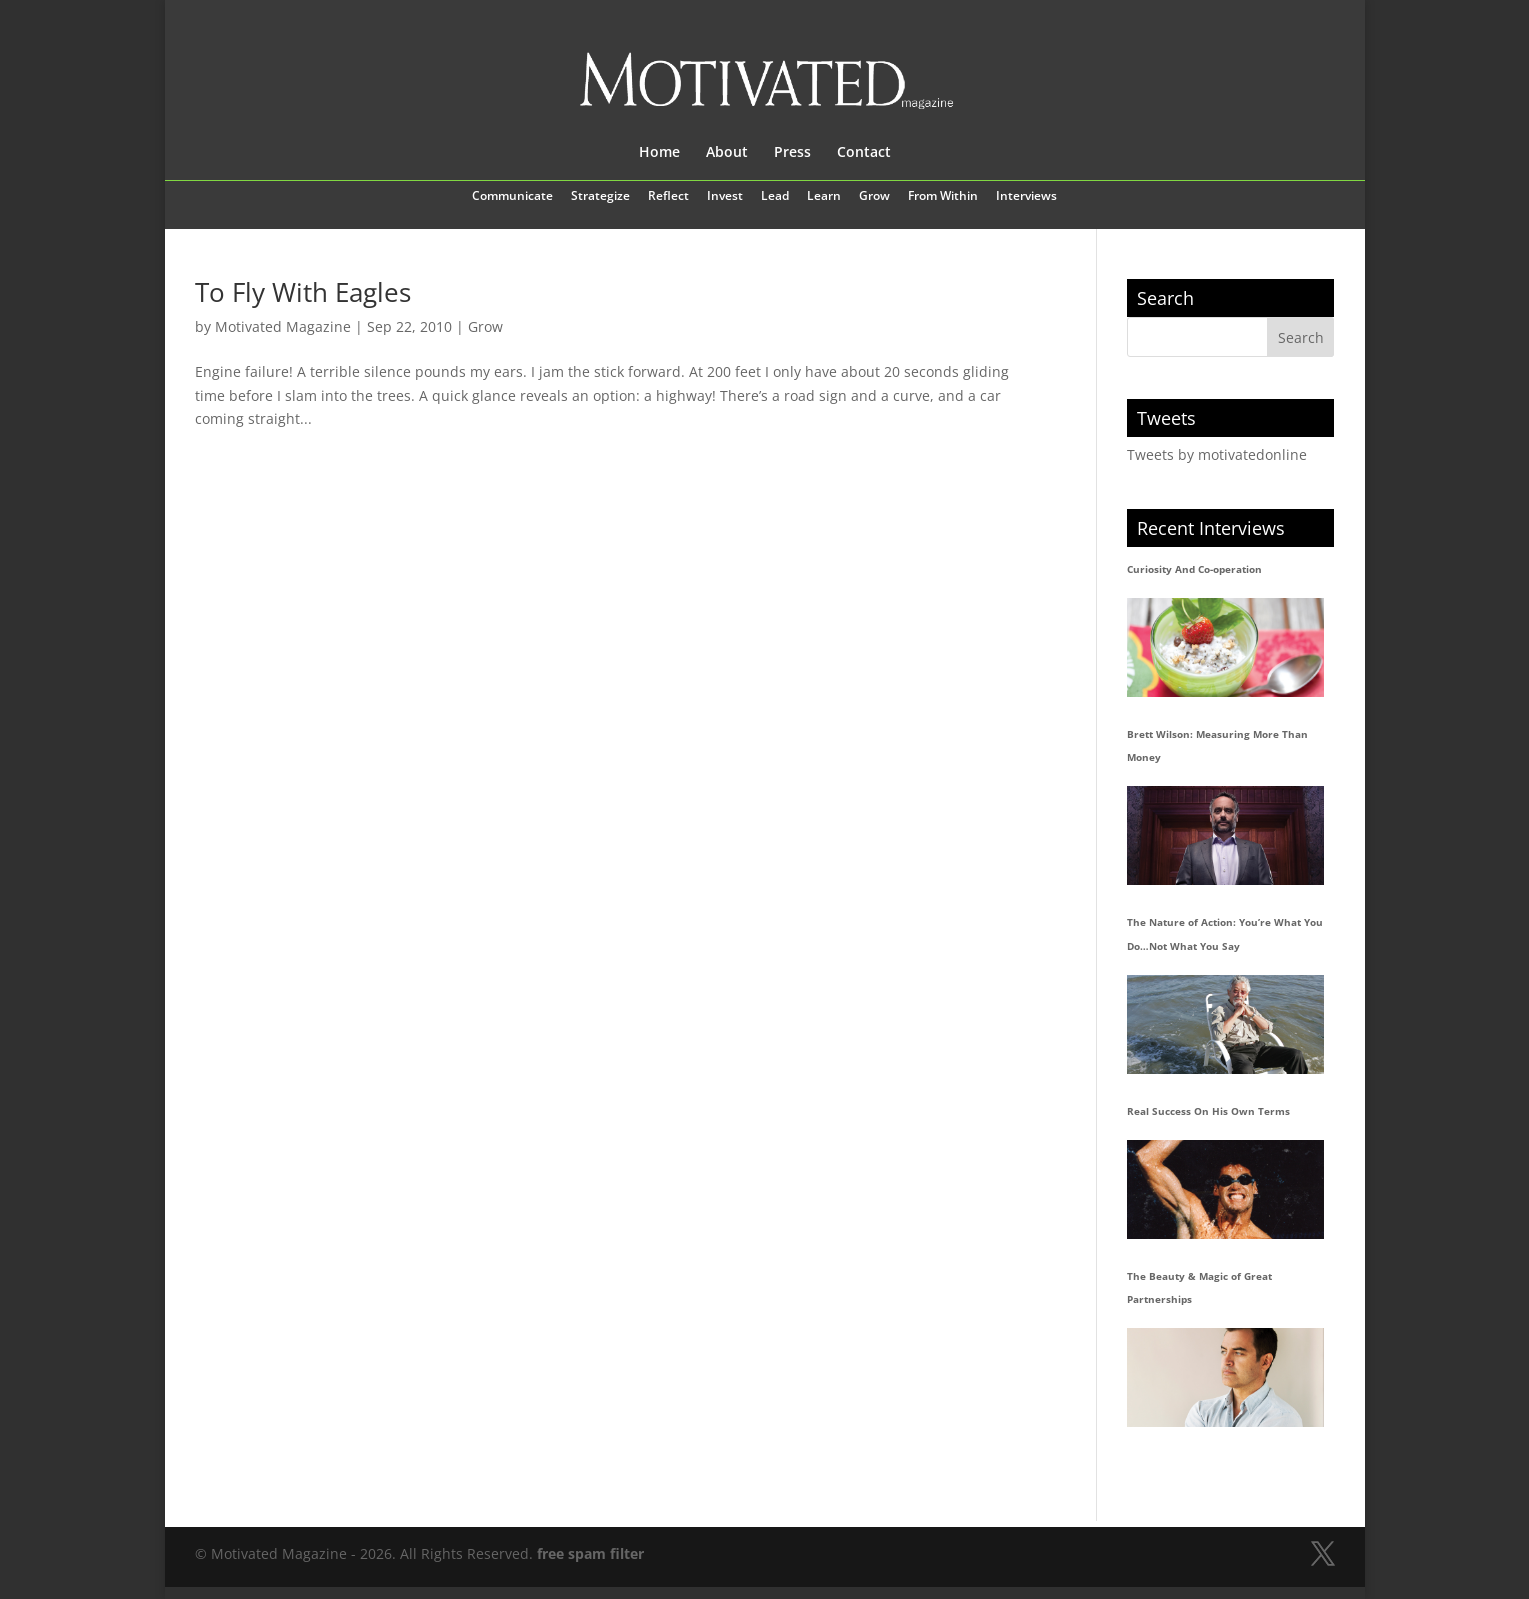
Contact (864, 153)
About (727, 153)
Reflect (668, 197)
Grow (874, 197)
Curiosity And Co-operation (1194, 569)
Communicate (512, 197)
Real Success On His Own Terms (1208, 1111)
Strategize (600, 197)
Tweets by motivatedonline (1217, 454)
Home (659, 153)
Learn (824, 197)
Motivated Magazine (283, 326)
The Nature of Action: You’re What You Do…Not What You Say (1225, 934)
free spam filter (590, 1553)
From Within (943, 197)
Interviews (1026, 197)
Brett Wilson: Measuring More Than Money (1217, 746)
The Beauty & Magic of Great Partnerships (1199, 1288)
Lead (775, 197)
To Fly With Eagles (303, 292)
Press (792, 153)
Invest (725, 197)
